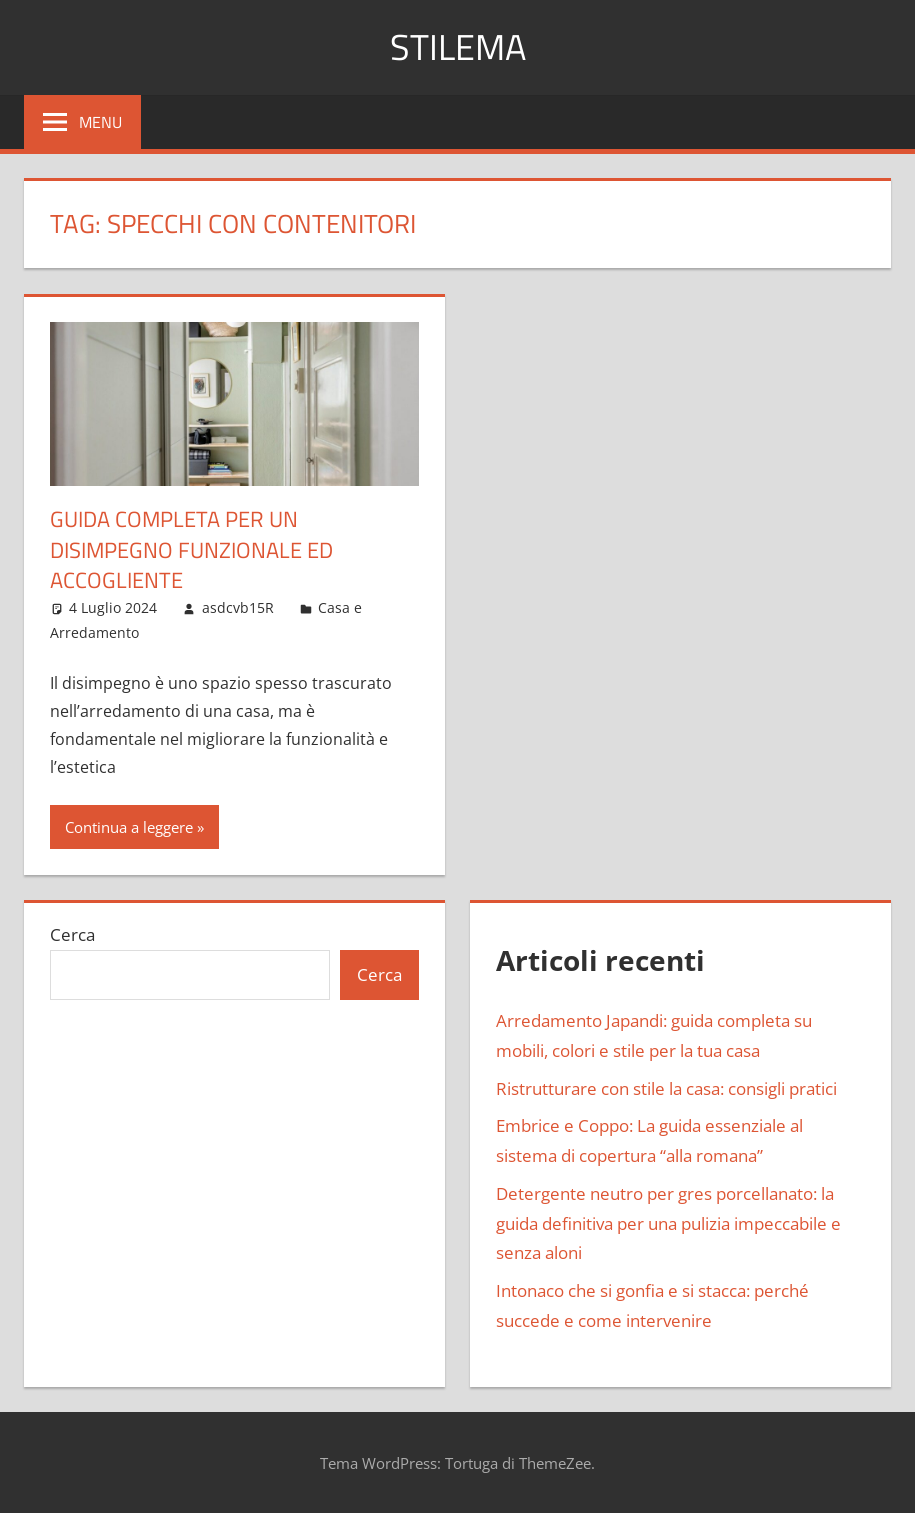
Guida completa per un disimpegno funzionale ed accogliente (191, 550)
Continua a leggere (129, 827)
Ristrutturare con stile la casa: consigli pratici (666, 1088)
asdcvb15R (238, 607)
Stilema (458, 46)
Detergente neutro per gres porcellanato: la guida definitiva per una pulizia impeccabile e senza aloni (668, 1223)
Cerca (72, 934)
